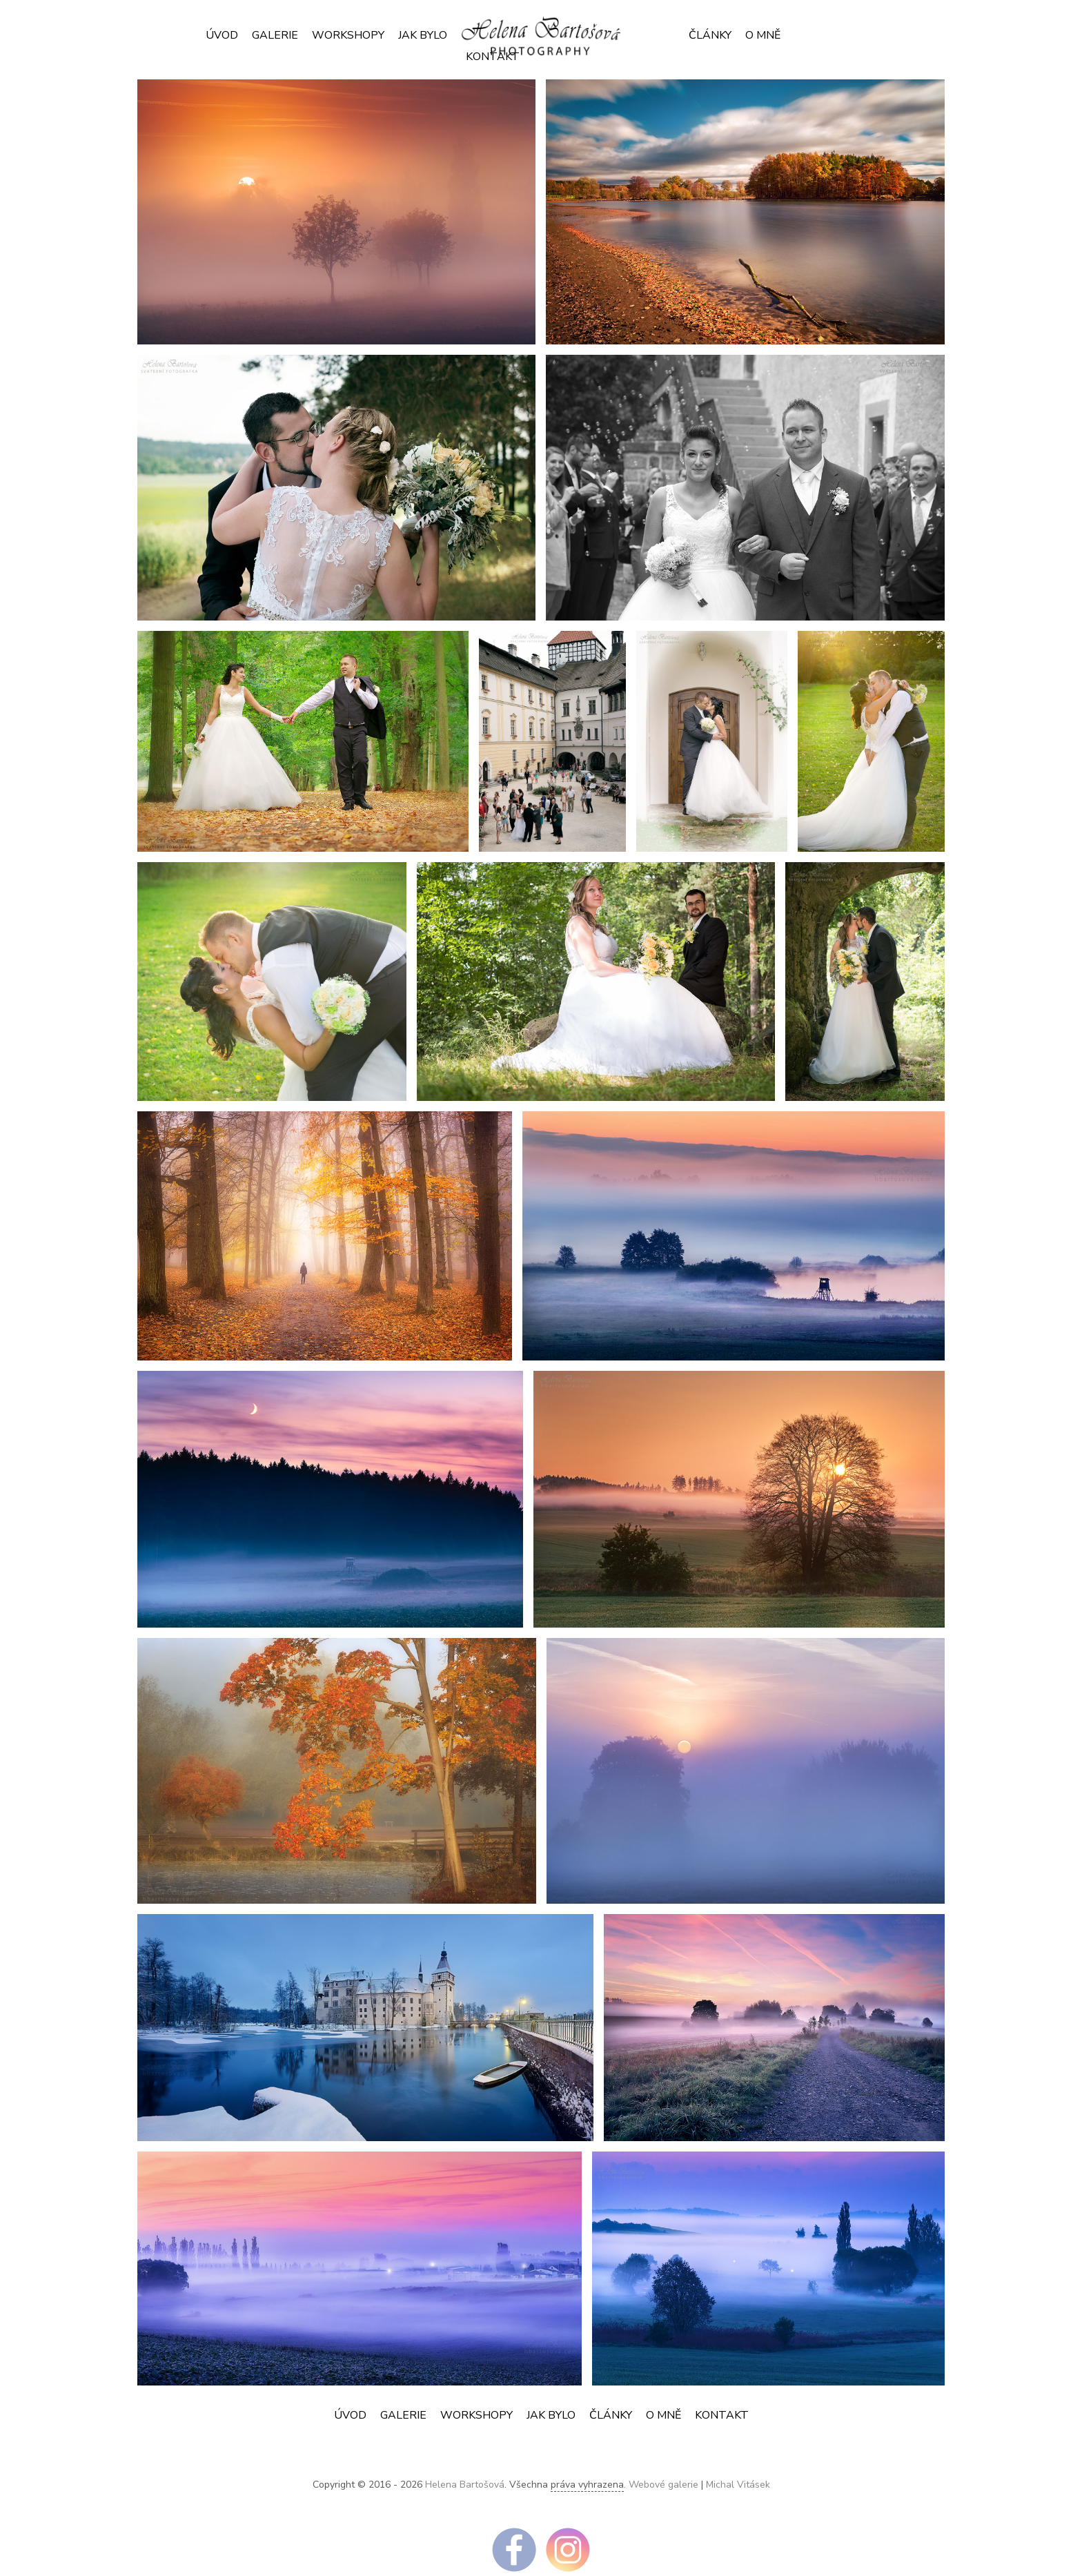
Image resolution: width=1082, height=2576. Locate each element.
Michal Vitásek (738, 2484)
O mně (762, 35)
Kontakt (722, 2415)
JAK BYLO (422, 35)
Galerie (275, 35)
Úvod (222, 35)
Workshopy (348, 35)
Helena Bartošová (464, 2484)
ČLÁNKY (710, 35)
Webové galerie (663, 2484)
